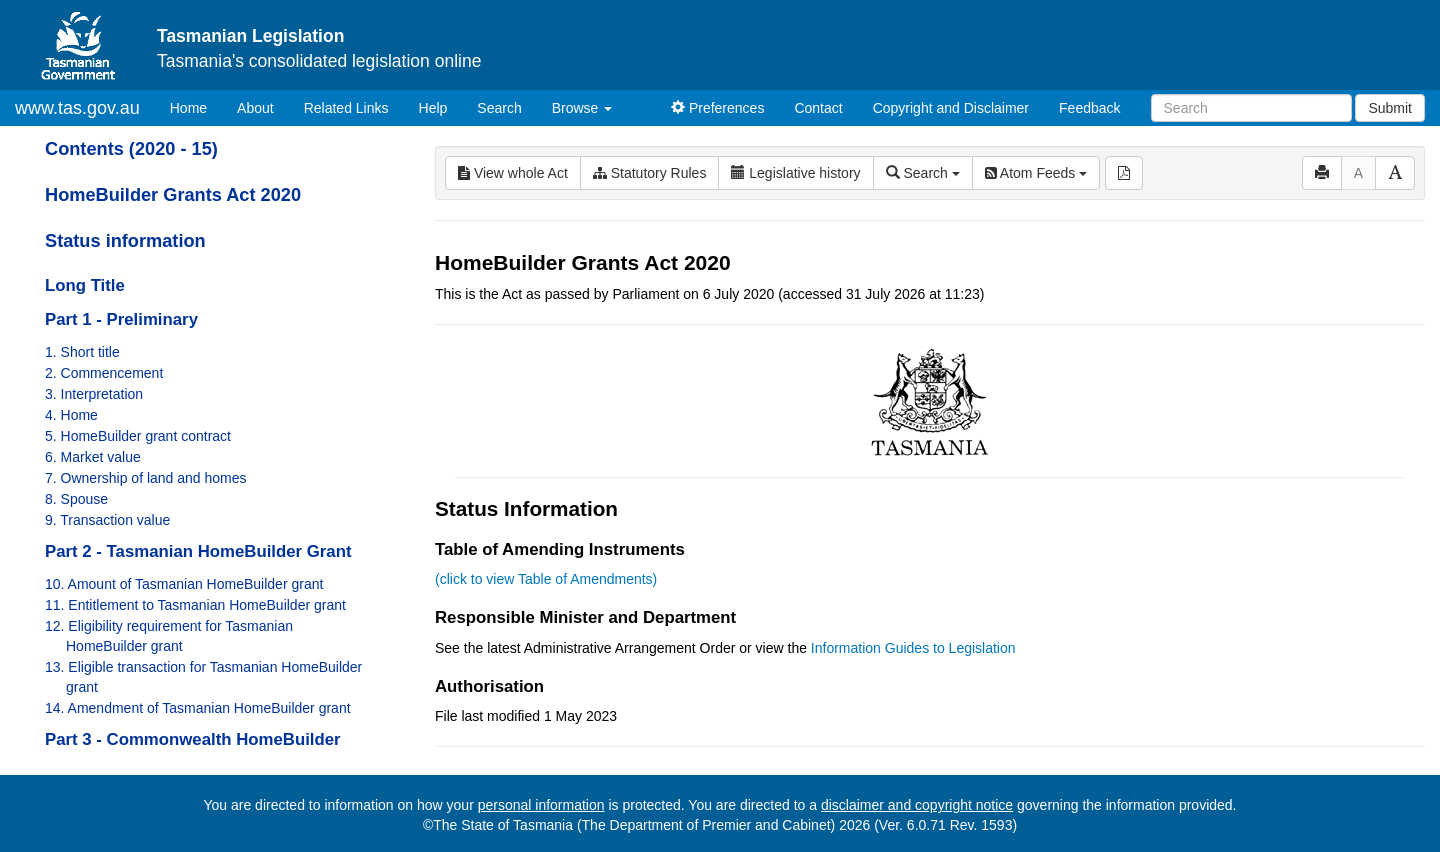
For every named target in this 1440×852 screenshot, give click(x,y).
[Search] (1251, 108)
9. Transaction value (107, 520)
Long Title (85, 285)
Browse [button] (582, 108)
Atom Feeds (1036, 173)
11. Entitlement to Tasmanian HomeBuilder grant (195, 605)
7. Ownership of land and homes (146, 478)
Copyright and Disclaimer (951, 108)
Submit (1390, 108)
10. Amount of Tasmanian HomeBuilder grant (184, 584)
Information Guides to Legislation (913, 648)
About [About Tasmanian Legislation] (255, 108)
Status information (125, 241)
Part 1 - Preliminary (121, 319)
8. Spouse (76, 499)
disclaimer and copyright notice (917, 805)
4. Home (71, 415)
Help (433, 108)
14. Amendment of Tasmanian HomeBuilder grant (198, 708)
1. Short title (82, 352)
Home (196, 106)
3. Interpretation (94, 394)
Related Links (346, 108)
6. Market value (93, 457)
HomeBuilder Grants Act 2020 (173, 195)
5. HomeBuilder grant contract (138, 436)
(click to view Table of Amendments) (546, 579)
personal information (541, 805)
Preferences (717, 108)
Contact (818, 108)
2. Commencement (104, 373)
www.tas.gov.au (77, 108)
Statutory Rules (650, 173)
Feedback (1089, 108)
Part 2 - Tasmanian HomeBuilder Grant (198, 551)
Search (499, 108)
